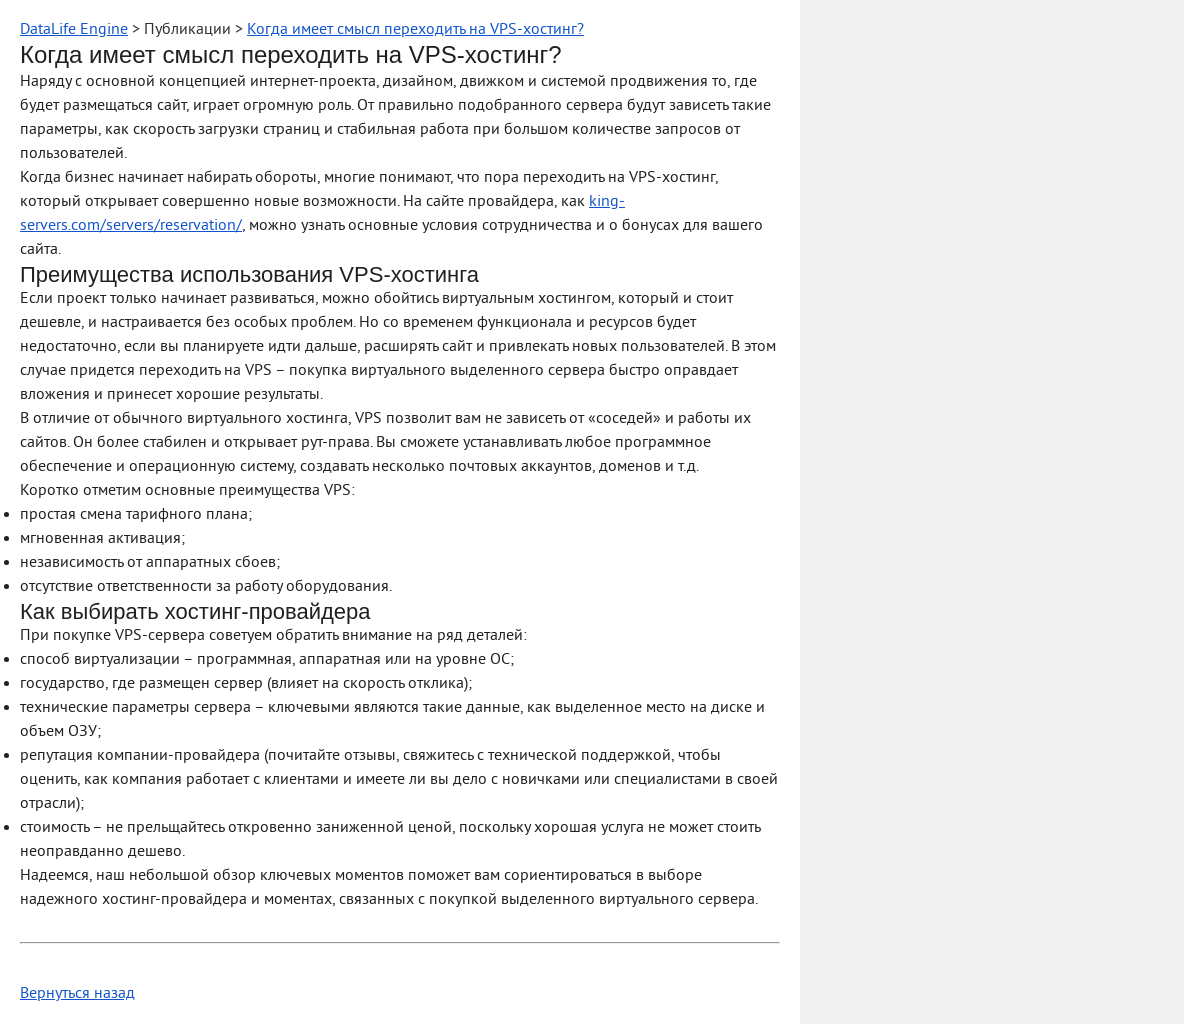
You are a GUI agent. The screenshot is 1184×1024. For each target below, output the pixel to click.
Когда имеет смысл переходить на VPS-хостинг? (415, 30)
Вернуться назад (77, 994)
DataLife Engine (74, 30)
